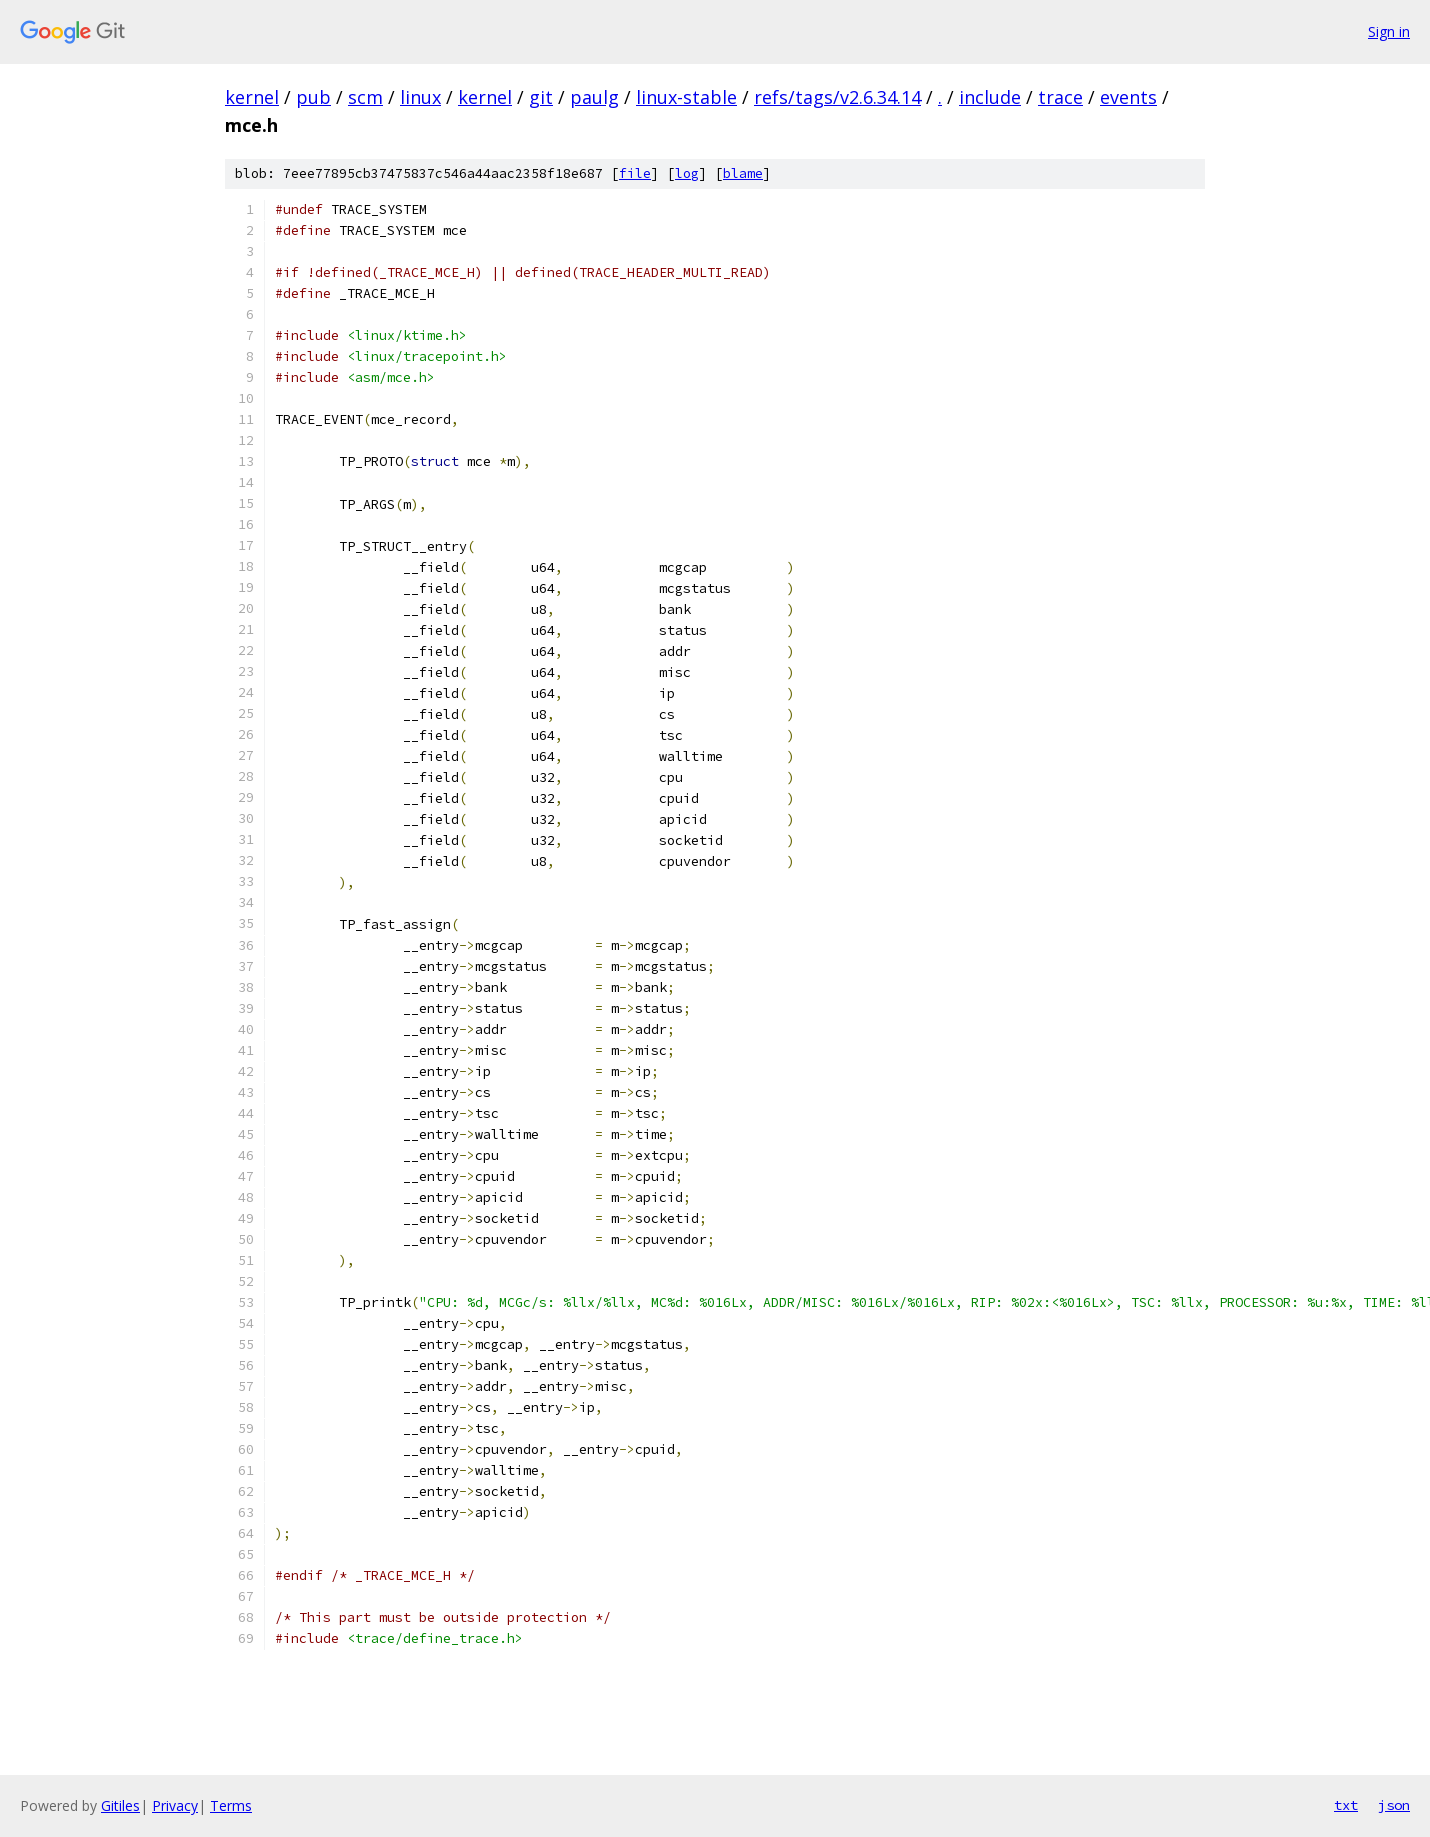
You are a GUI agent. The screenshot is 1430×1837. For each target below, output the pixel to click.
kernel (252, 97)
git (541, 97)
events (1128, 97)
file (635, 173)
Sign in (1389, 31)
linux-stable (686, 97)
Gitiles (120, 1805)
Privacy (175, 1805)
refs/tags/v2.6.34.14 (837, 97)
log (687, 173)
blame (743, 173)
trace (1060, 97)
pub (313, 97)
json (1394, 1805)
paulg (594, 97)
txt (1346, 1805)
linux (420, 97)
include (990, 97)
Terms (231, 1805)
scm (365, 97)
